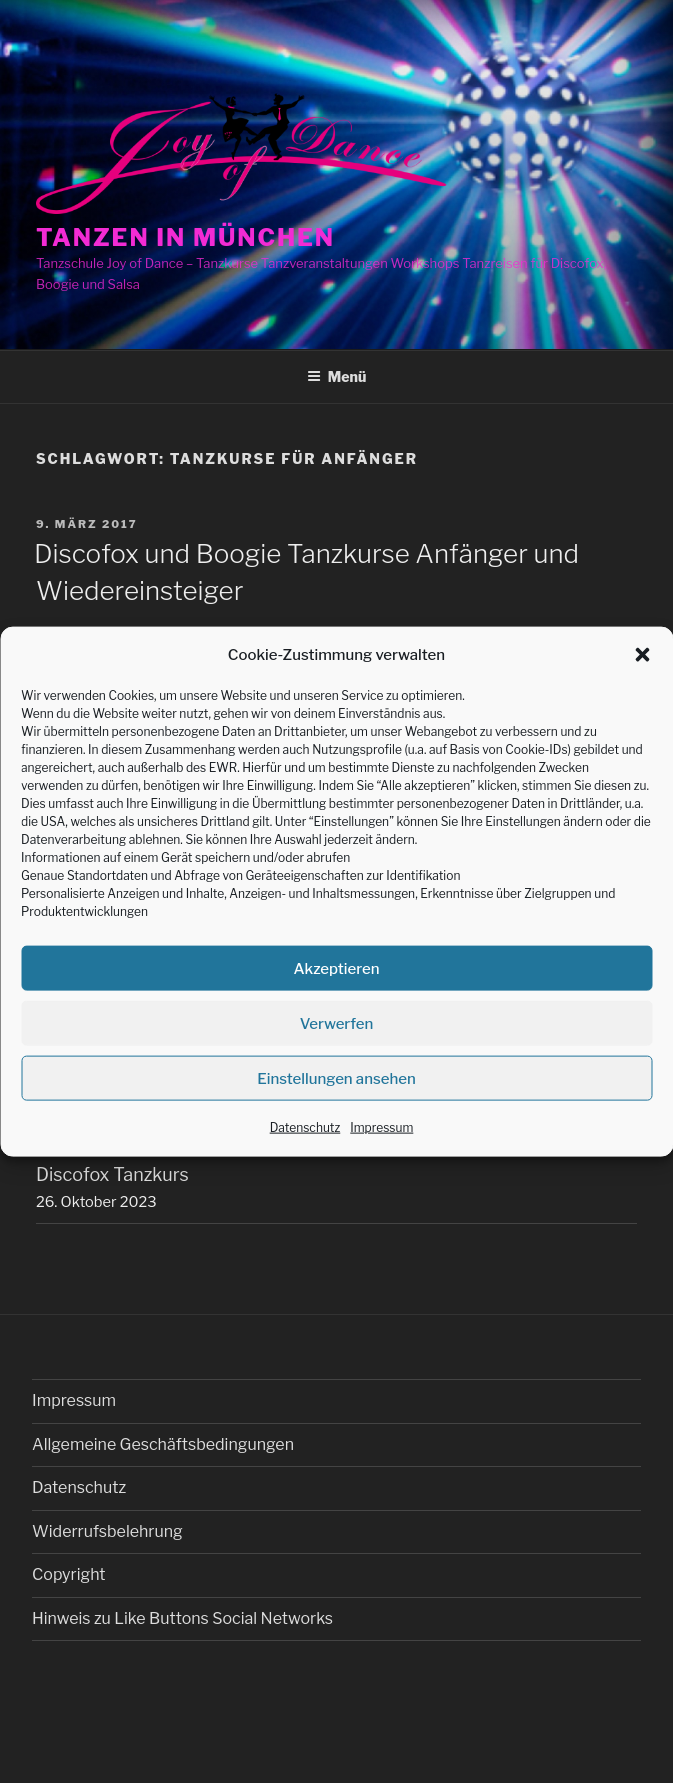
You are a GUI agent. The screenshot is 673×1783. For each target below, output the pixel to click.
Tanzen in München (185, 237)
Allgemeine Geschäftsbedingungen (163, 1444)
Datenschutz (305, 1127)
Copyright (68, 1574)
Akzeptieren (336, 969)
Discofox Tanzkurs (112, 1174)
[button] (642, 655)
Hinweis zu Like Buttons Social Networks (182, 1618)
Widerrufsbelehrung (107, 1531)
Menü (337, 376)
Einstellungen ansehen (336, 1079)
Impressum (381, 1127)
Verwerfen (337, 1024)
